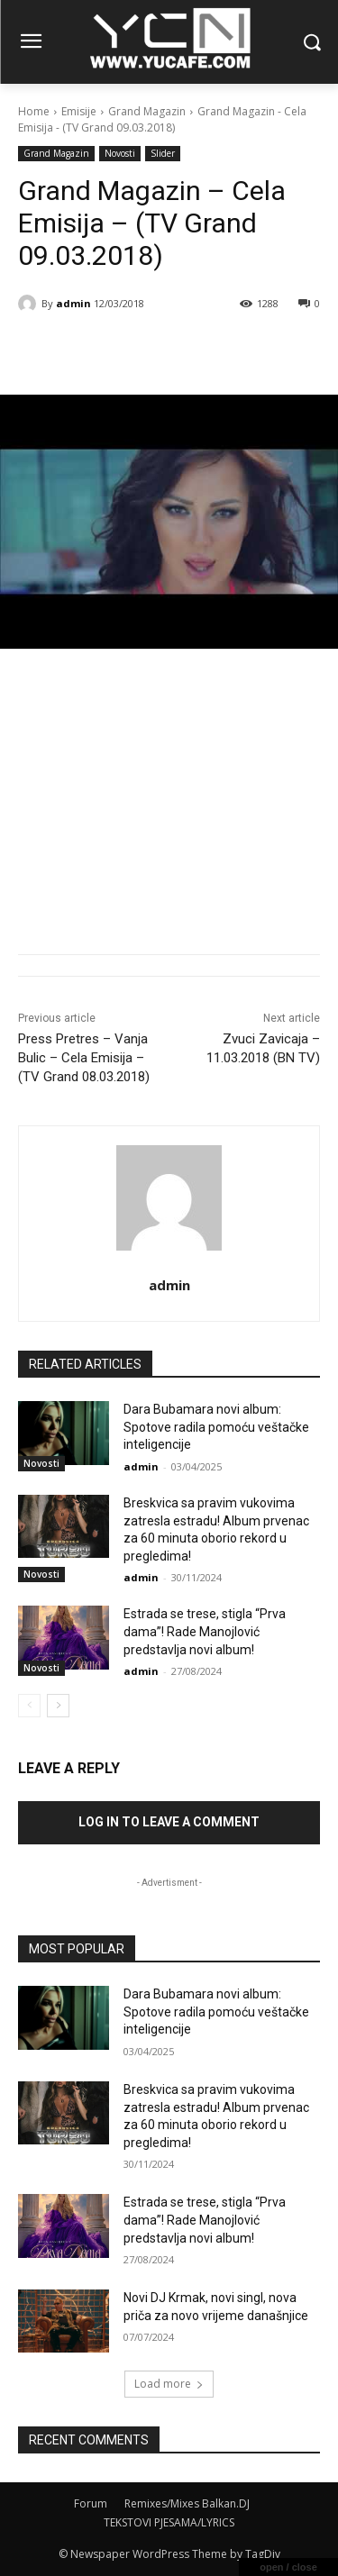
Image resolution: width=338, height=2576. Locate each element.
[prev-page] (29, 1705)
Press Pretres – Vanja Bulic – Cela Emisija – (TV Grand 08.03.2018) (84, 1058)
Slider (162, 153)
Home (34, 111)
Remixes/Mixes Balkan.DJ (187, 2503)
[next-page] (58, 1705)
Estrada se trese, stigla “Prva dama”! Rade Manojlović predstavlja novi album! (204, 1631)
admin (73, 303)
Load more (169, 2383)
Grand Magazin (147, 111)
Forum (90, 2503)
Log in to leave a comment (169, 1822)
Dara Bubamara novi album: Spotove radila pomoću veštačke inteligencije (216, 1427)
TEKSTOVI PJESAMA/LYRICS (169, 2522)
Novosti (120, 153)
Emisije (78, 111)
